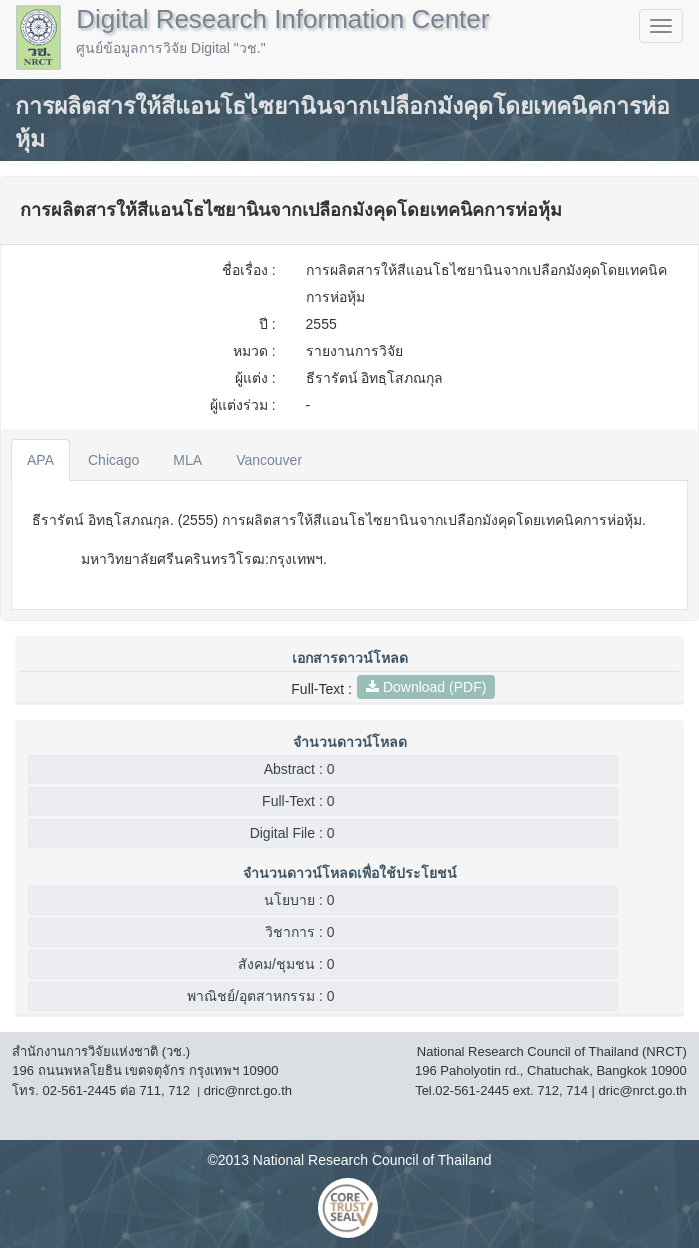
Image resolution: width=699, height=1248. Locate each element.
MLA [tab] (187, 460)
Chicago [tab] (113, 460)
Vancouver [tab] (269, 460)
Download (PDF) (426, 687)
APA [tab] (40, 460)
